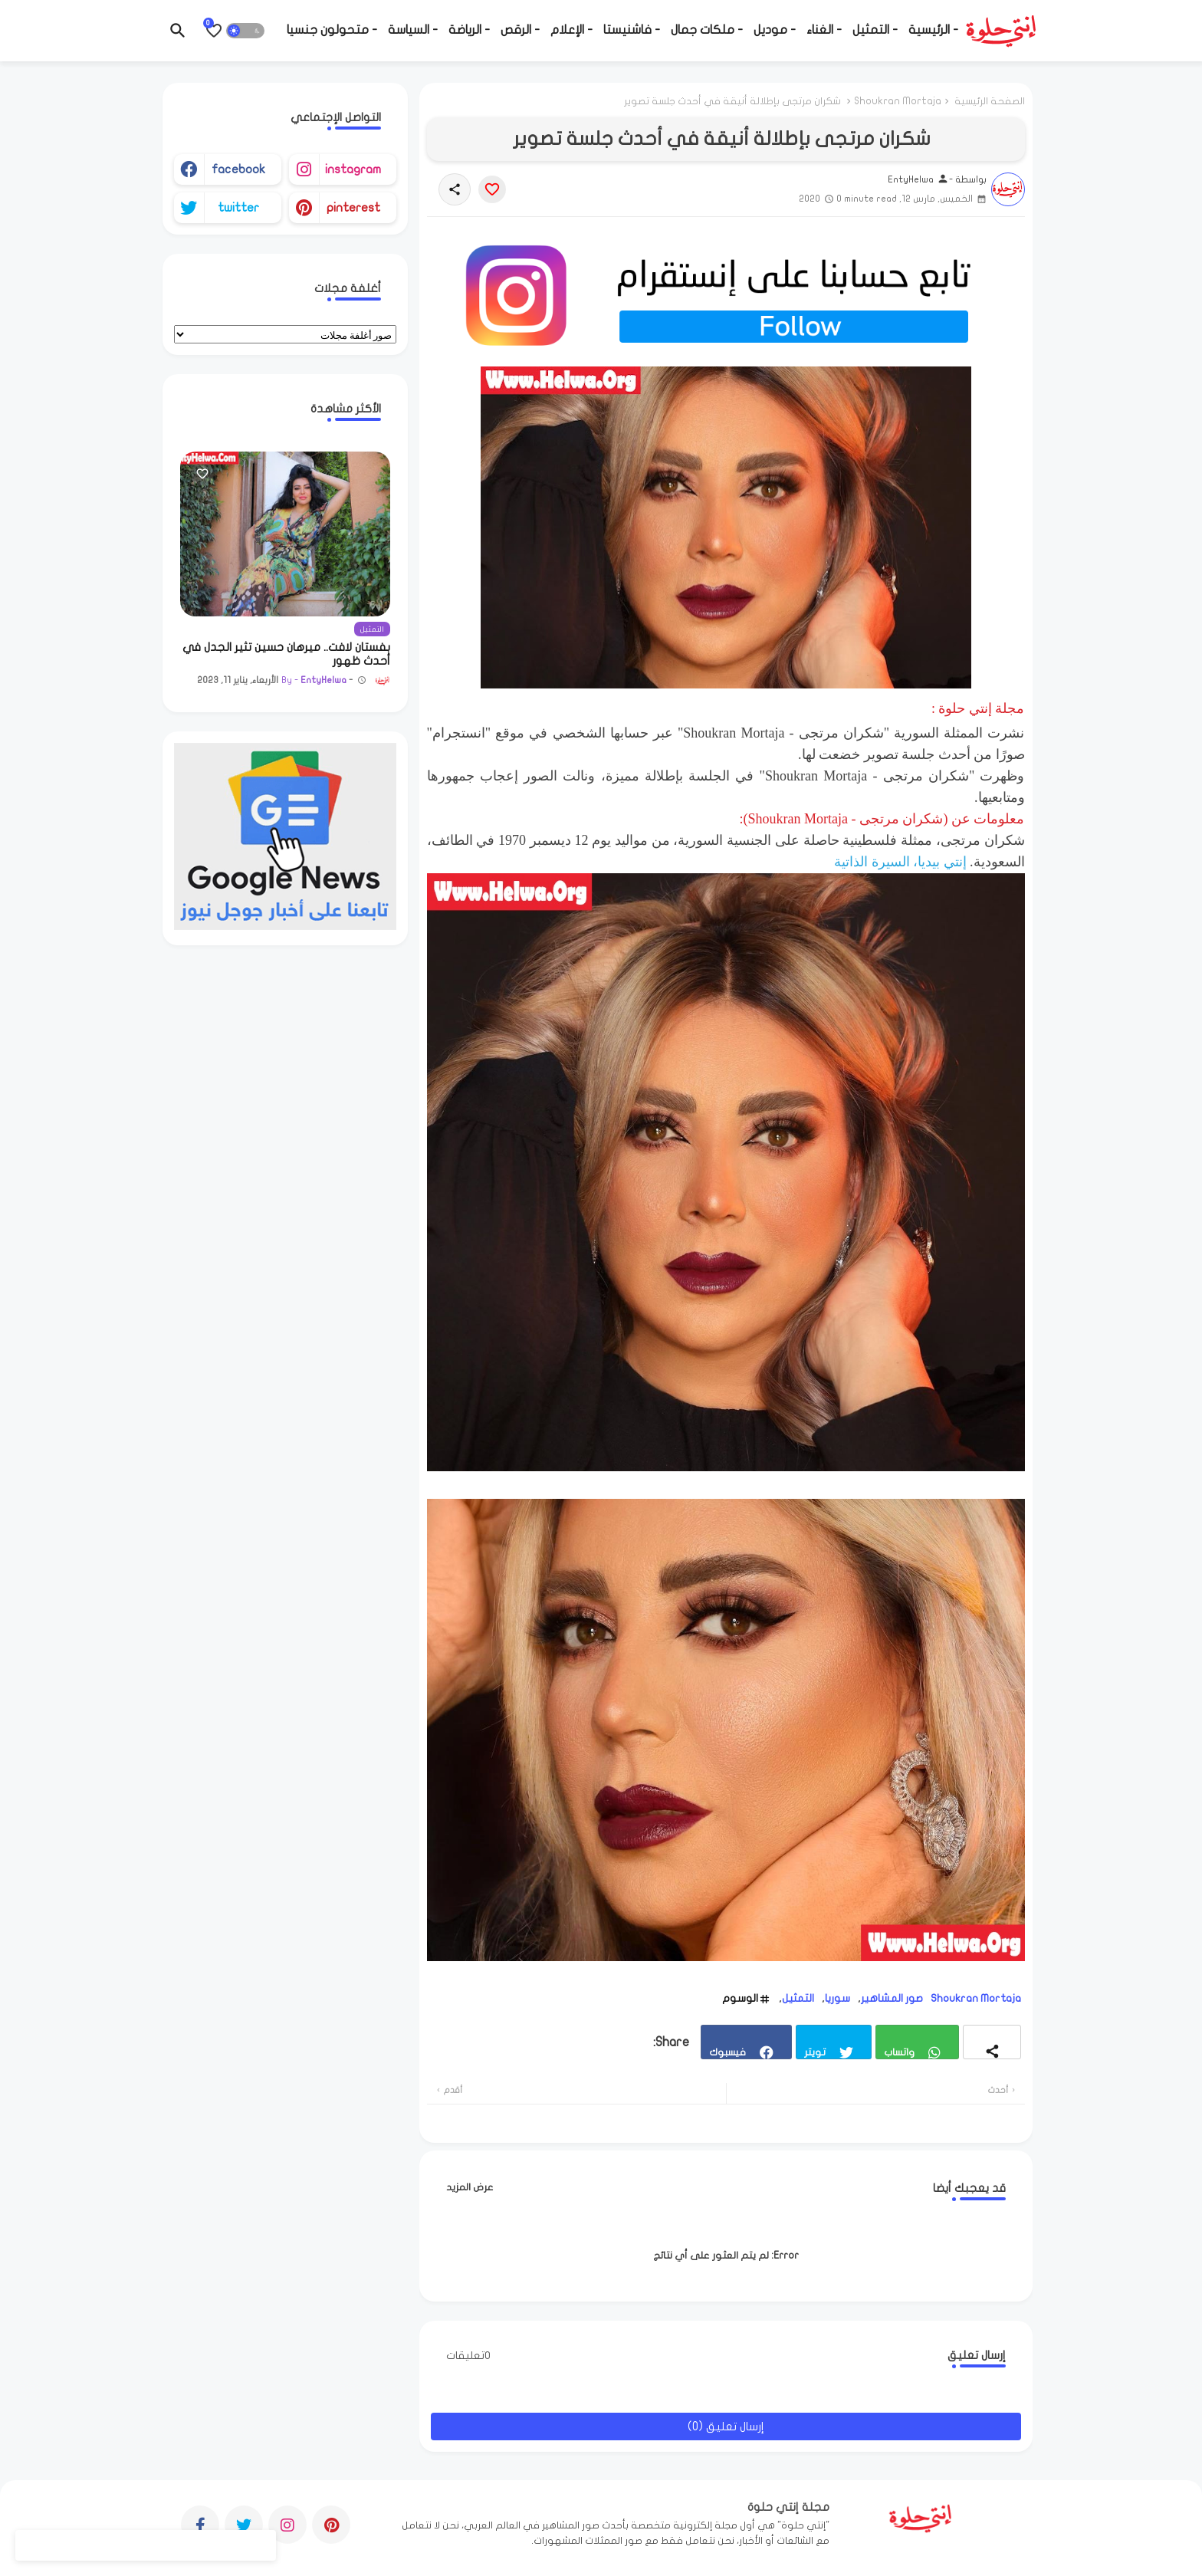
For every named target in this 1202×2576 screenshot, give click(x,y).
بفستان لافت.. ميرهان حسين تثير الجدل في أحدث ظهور (286, 654)
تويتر (815, 2052)
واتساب (899, 2052)
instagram (353, 169)
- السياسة (413, 30)
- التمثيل (875, 30)
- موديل (775, 30)
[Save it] (492, 189)
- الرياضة (469, 30)
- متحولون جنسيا (332, 30)
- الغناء (824, 30)
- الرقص (520, 30)
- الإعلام (571, 30)
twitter (238, 208)
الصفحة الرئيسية (989, 101)
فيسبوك (727, 2052)
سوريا (837, 1998)
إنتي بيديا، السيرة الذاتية (900, 861)
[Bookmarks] (213, 31)
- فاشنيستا (631, 30)
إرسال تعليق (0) (726, 2426)
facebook (238, 169)
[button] (245, 30)
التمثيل (798, 1998)
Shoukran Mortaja (897, 101)
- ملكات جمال (707, 30)
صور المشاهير (892, 1998)
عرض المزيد (470, 2187)
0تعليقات (468, 2355)
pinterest (353, 208)
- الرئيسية (933, 30)
